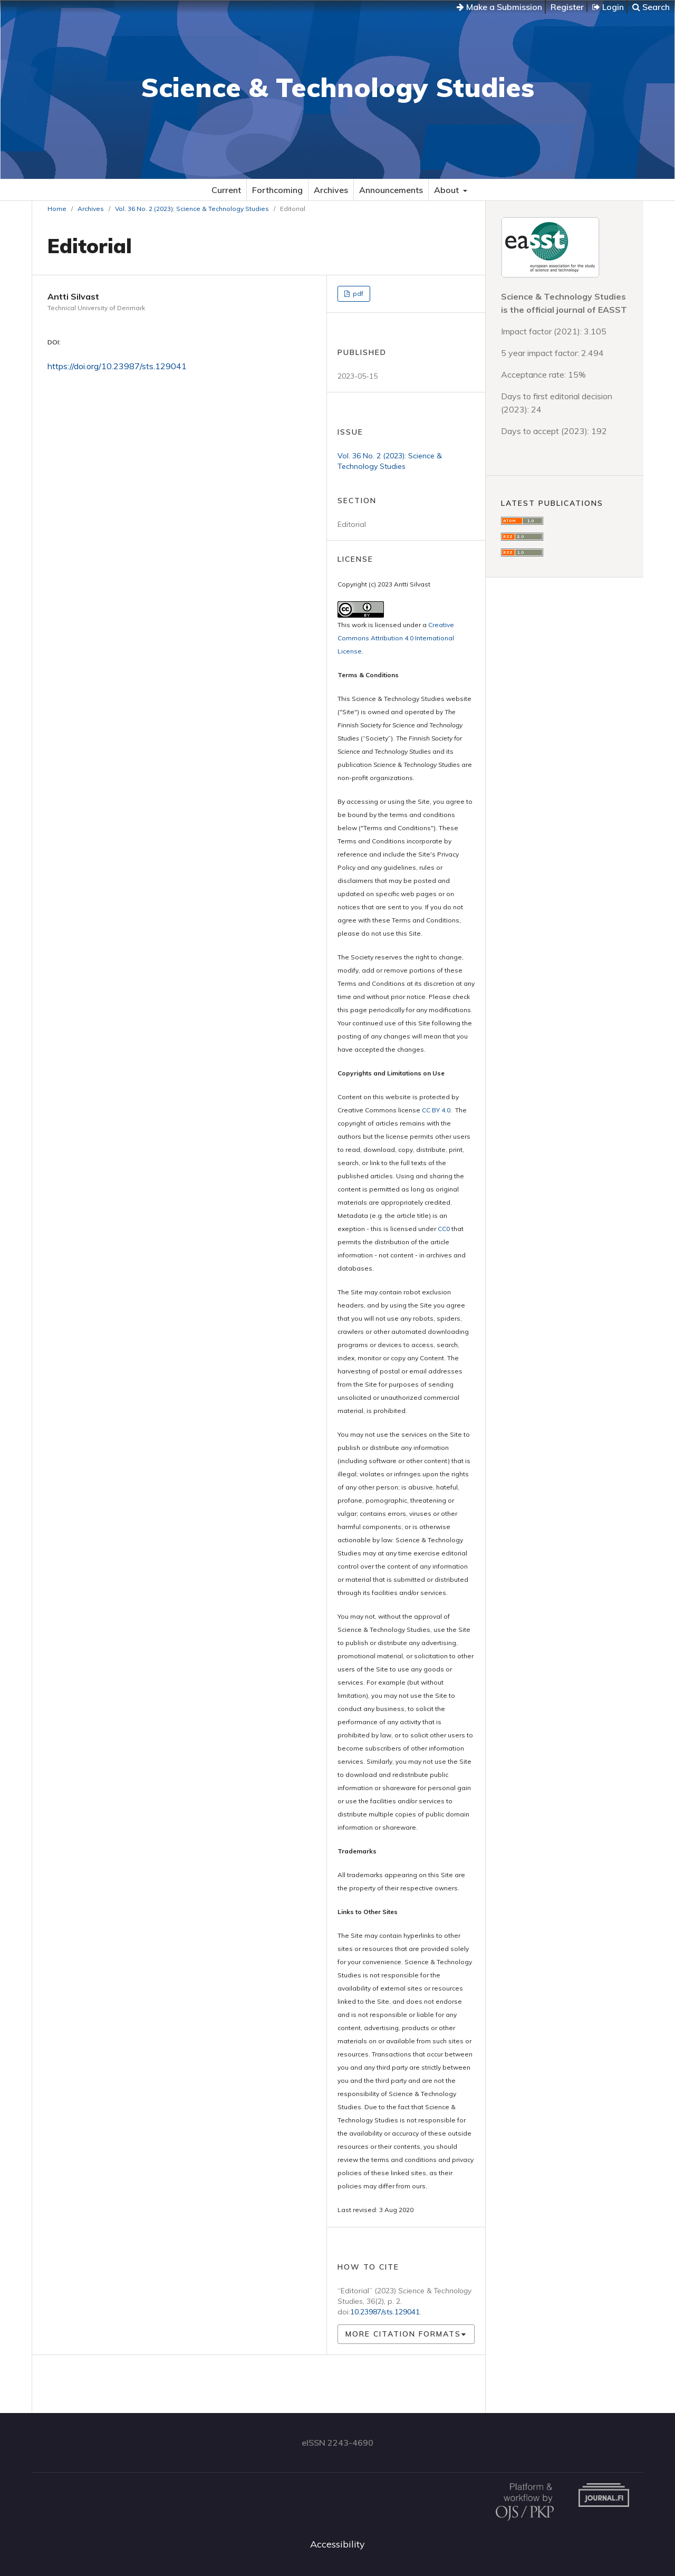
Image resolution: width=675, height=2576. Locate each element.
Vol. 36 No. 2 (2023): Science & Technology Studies (192, 209)
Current (226, 190)
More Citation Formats (403, 2334)
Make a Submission (499, 7)
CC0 (444, 1229)
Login (608, 7)
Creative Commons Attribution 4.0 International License (396, 638)
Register (567, 7)
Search (651, 7)
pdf (357, 293)
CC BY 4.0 (436, 1110)
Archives (331, 190)
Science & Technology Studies (337, 87)
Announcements (391, 190)
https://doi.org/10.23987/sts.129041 (117, 366)
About (447, 190)
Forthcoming (277, 190)
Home (56, 209)
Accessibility (337, 2544)
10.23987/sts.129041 (385, 2312)
